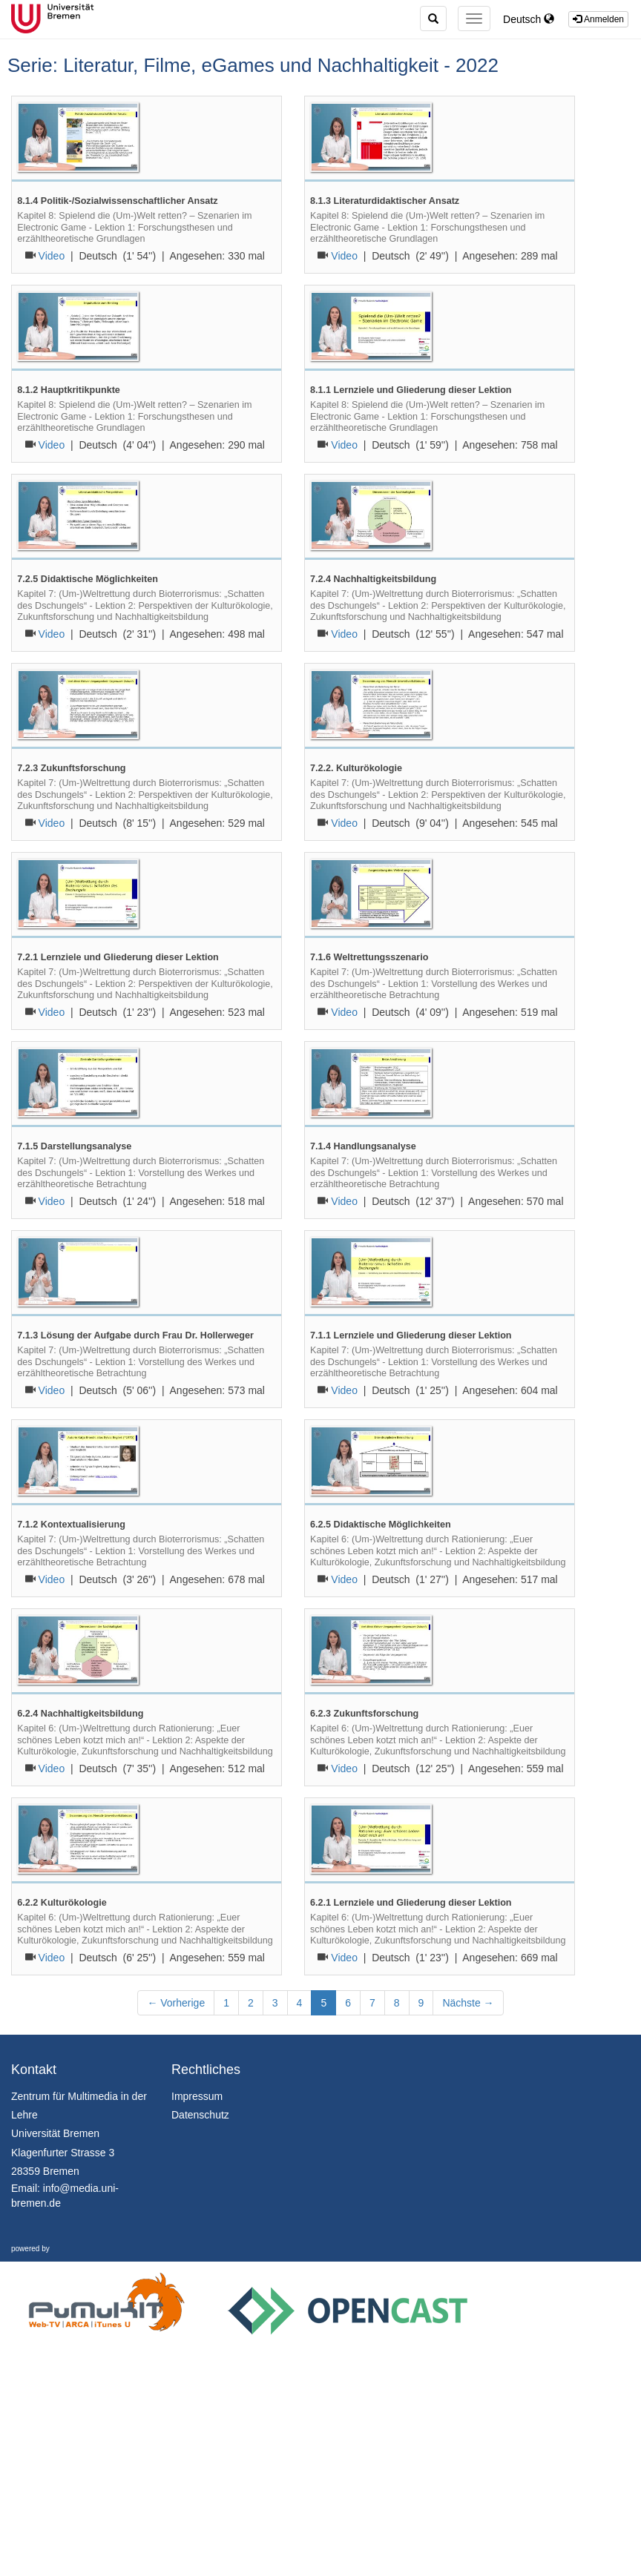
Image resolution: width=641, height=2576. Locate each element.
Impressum (197, 2096)
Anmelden (598, 19)
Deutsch (528, 19)
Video (52, 256)
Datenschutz (200, 2115)
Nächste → (467, 2003)
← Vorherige (176, 2003)
